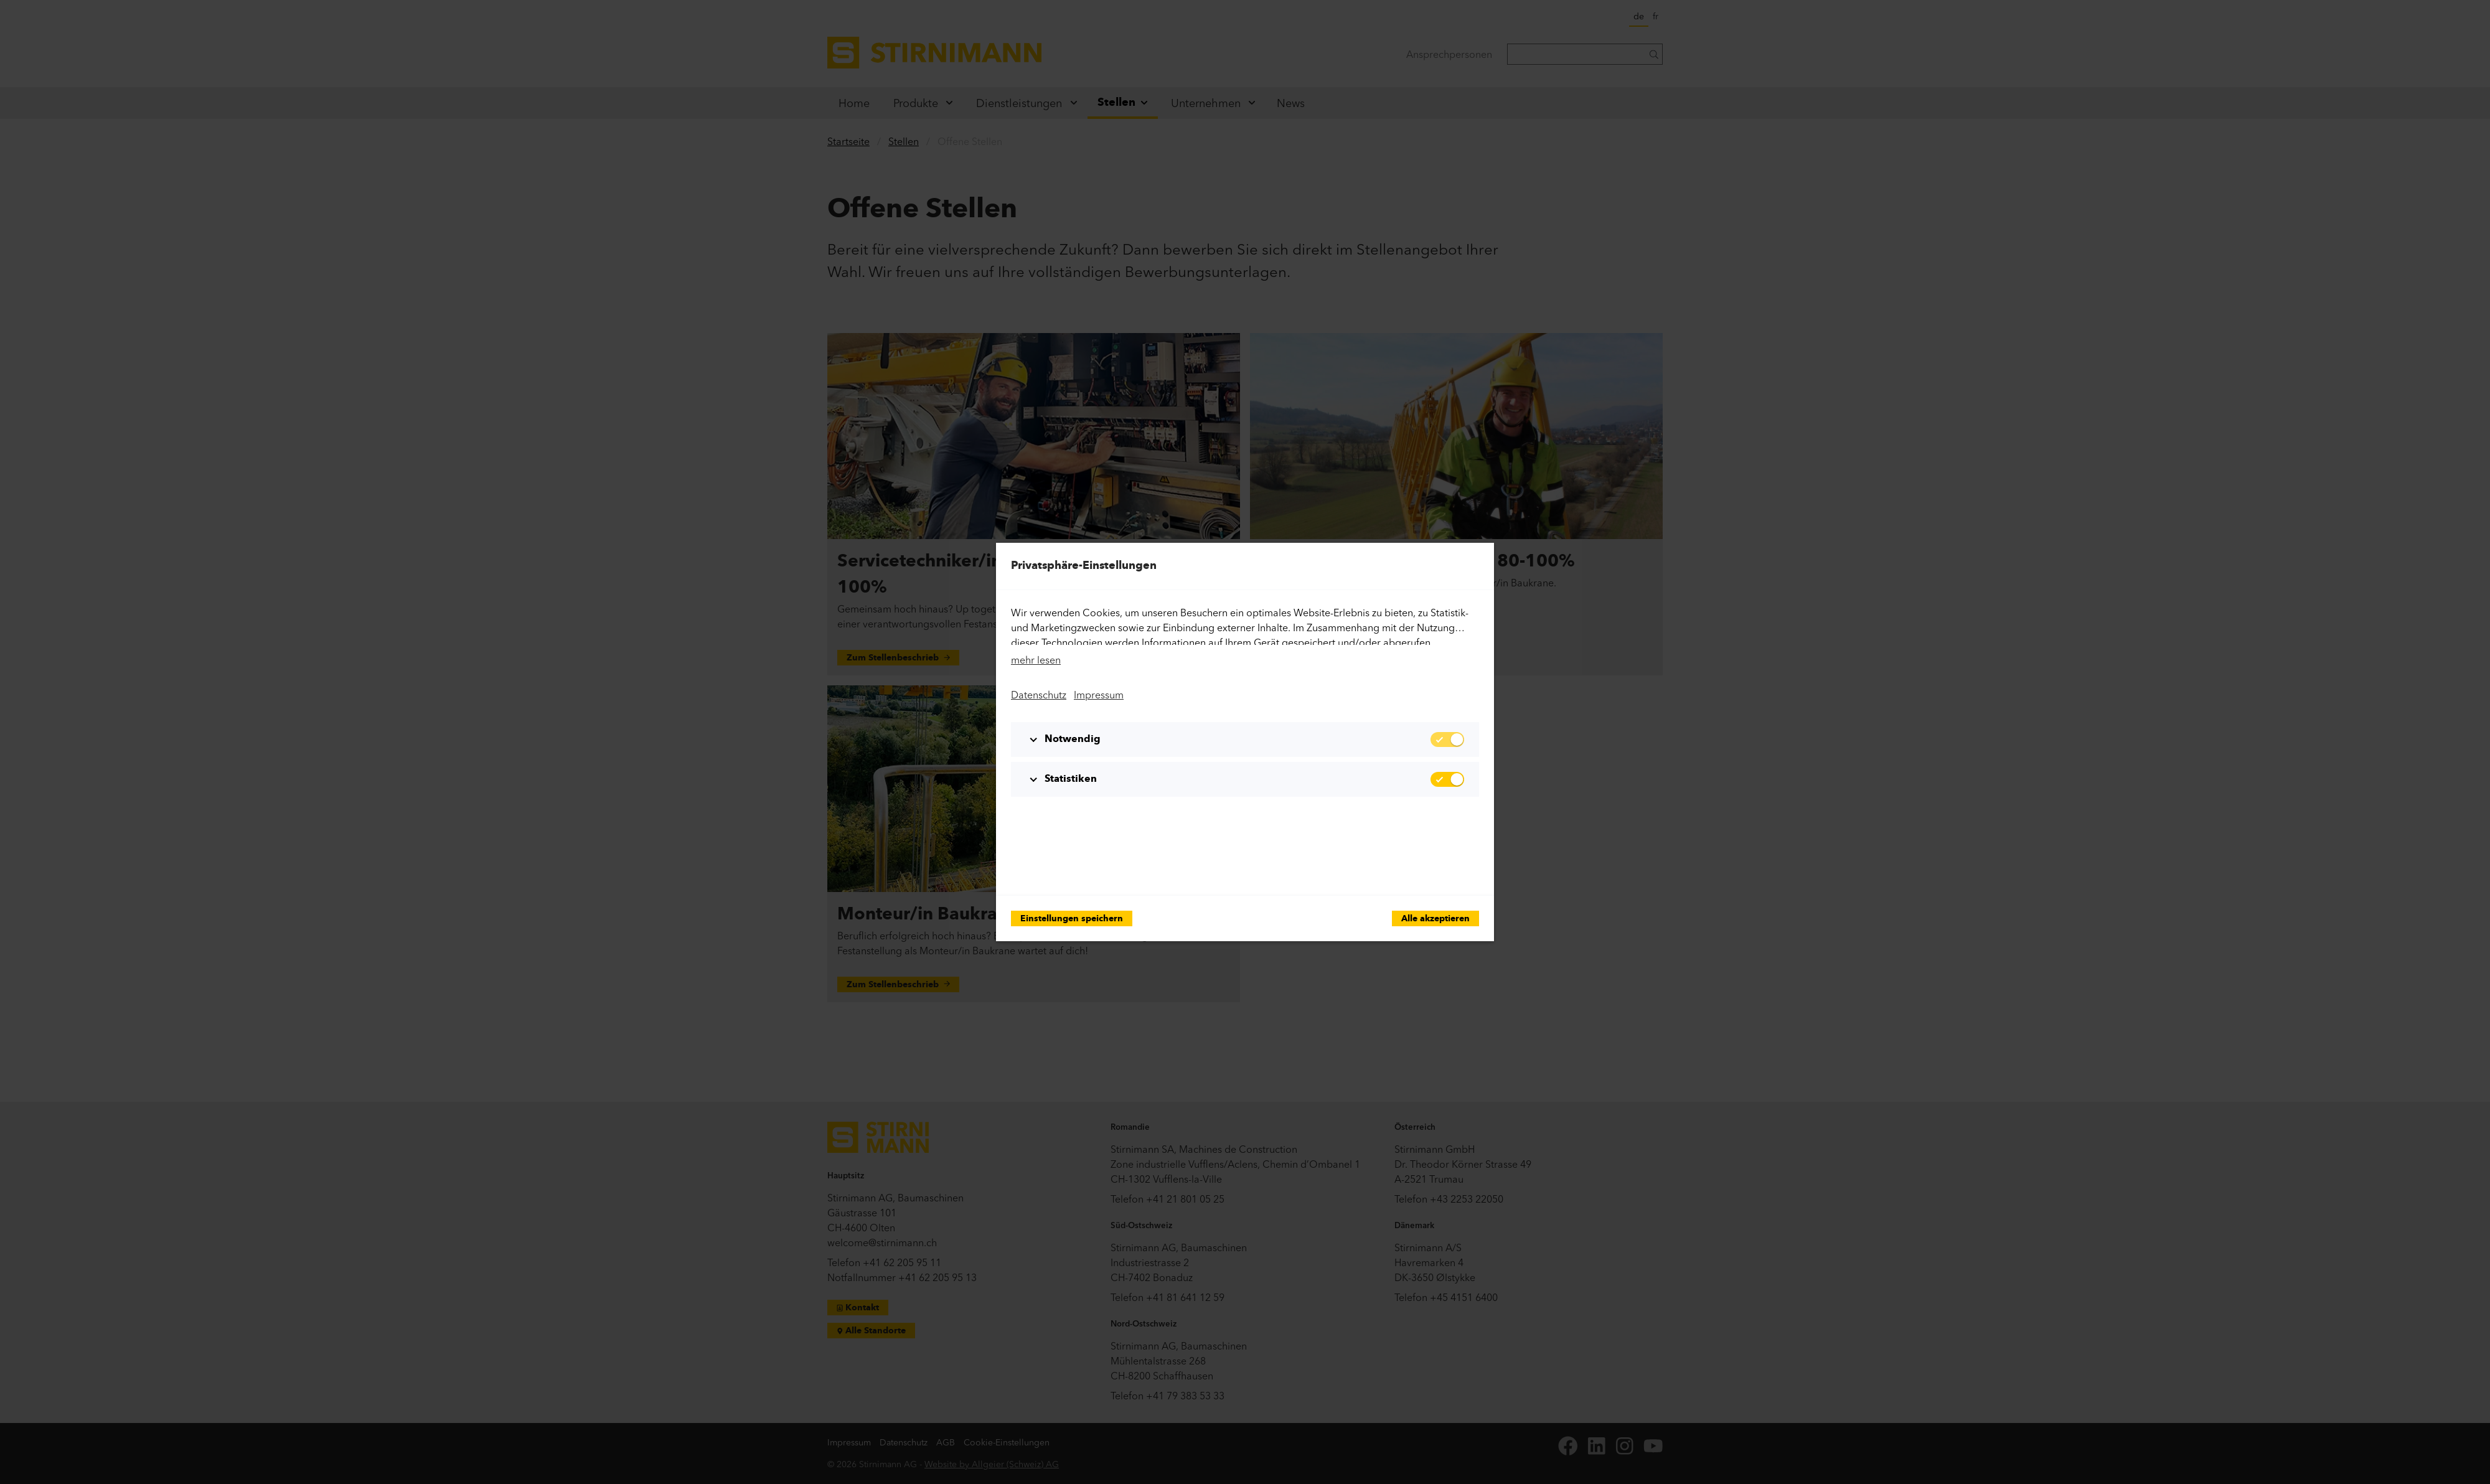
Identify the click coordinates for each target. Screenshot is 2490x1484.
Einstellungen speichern (1071, 919)
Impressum (1099, 694)
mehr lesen (1036, 660)
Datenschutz (1038, 694)
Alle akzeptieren (1435, 919)
